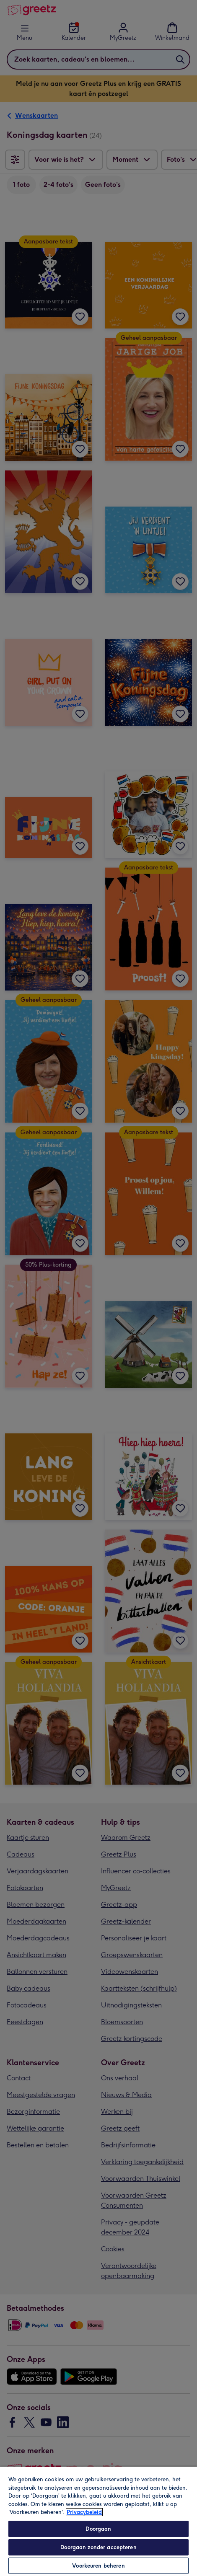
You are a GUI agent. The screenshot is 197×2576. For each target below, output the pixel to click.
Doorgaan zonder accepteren (98, 2547)
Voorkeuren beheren (98, 2566)
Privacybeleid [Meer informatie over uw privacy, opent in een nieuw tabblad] (84, 2512)
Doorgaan (98, 2529)
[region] (98, 2521)
